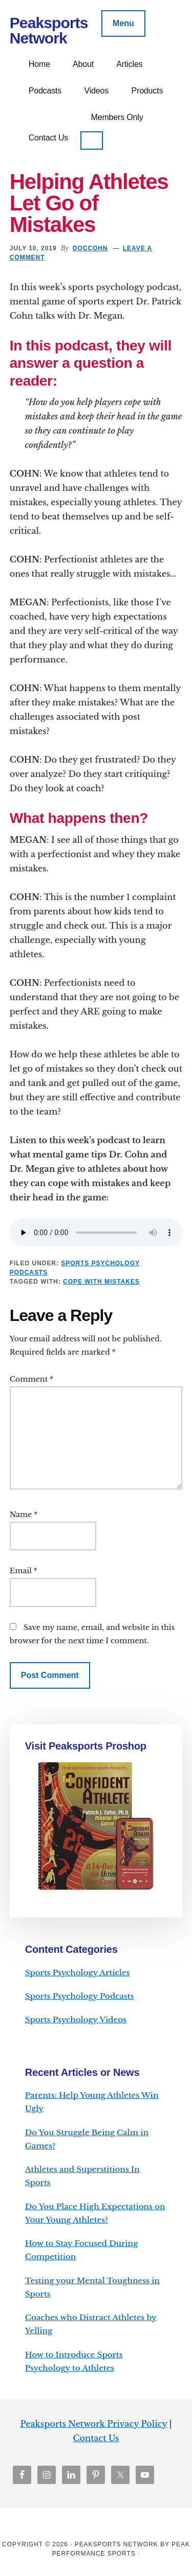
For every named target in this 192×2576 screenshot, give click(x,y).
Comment (31, 1379)
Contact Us (96, 2438)
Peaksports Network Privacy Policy (93, 2424)
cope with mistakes (101, 1281)
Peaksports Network (49, 30)
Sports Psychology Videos (75, 2019)
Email (23, 1570)
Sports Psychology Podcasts (79, 1996)
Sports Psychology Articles (77, 1972)
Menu (123, 23)
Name (24, 1514)
